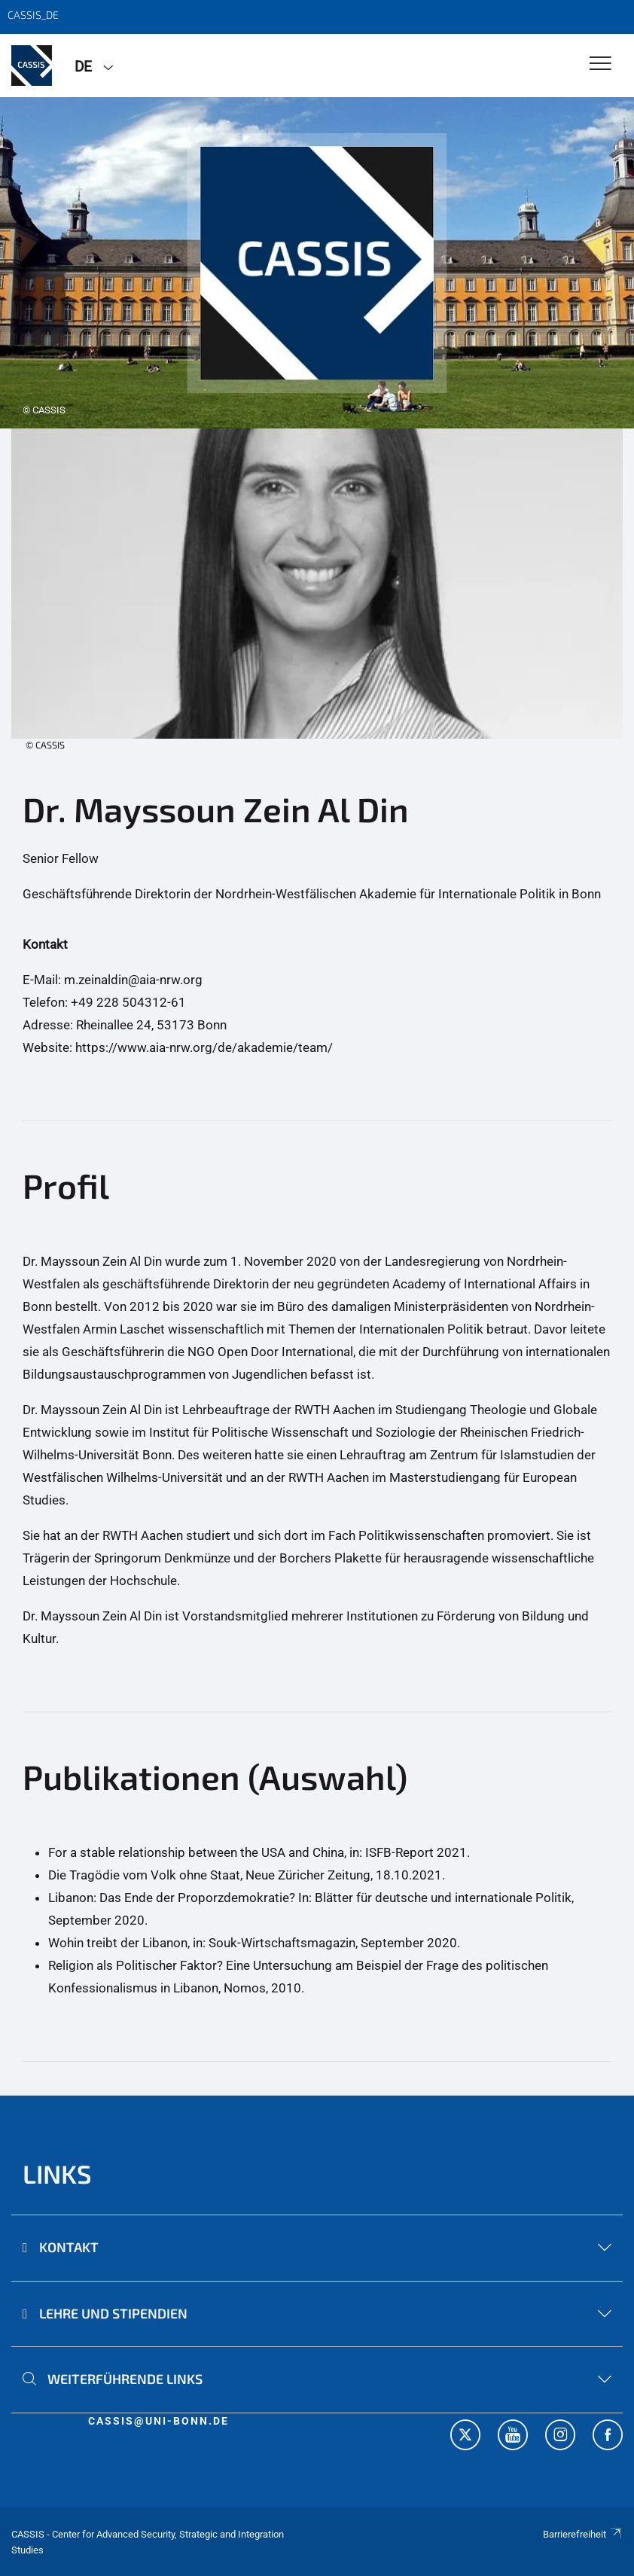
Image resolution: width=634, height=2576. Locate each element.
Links (57, 2173)
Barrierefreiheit (583, 2534)
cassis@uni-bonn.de (158, 2421)
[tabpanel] (317, 262)
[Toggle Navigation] (600, 64)
